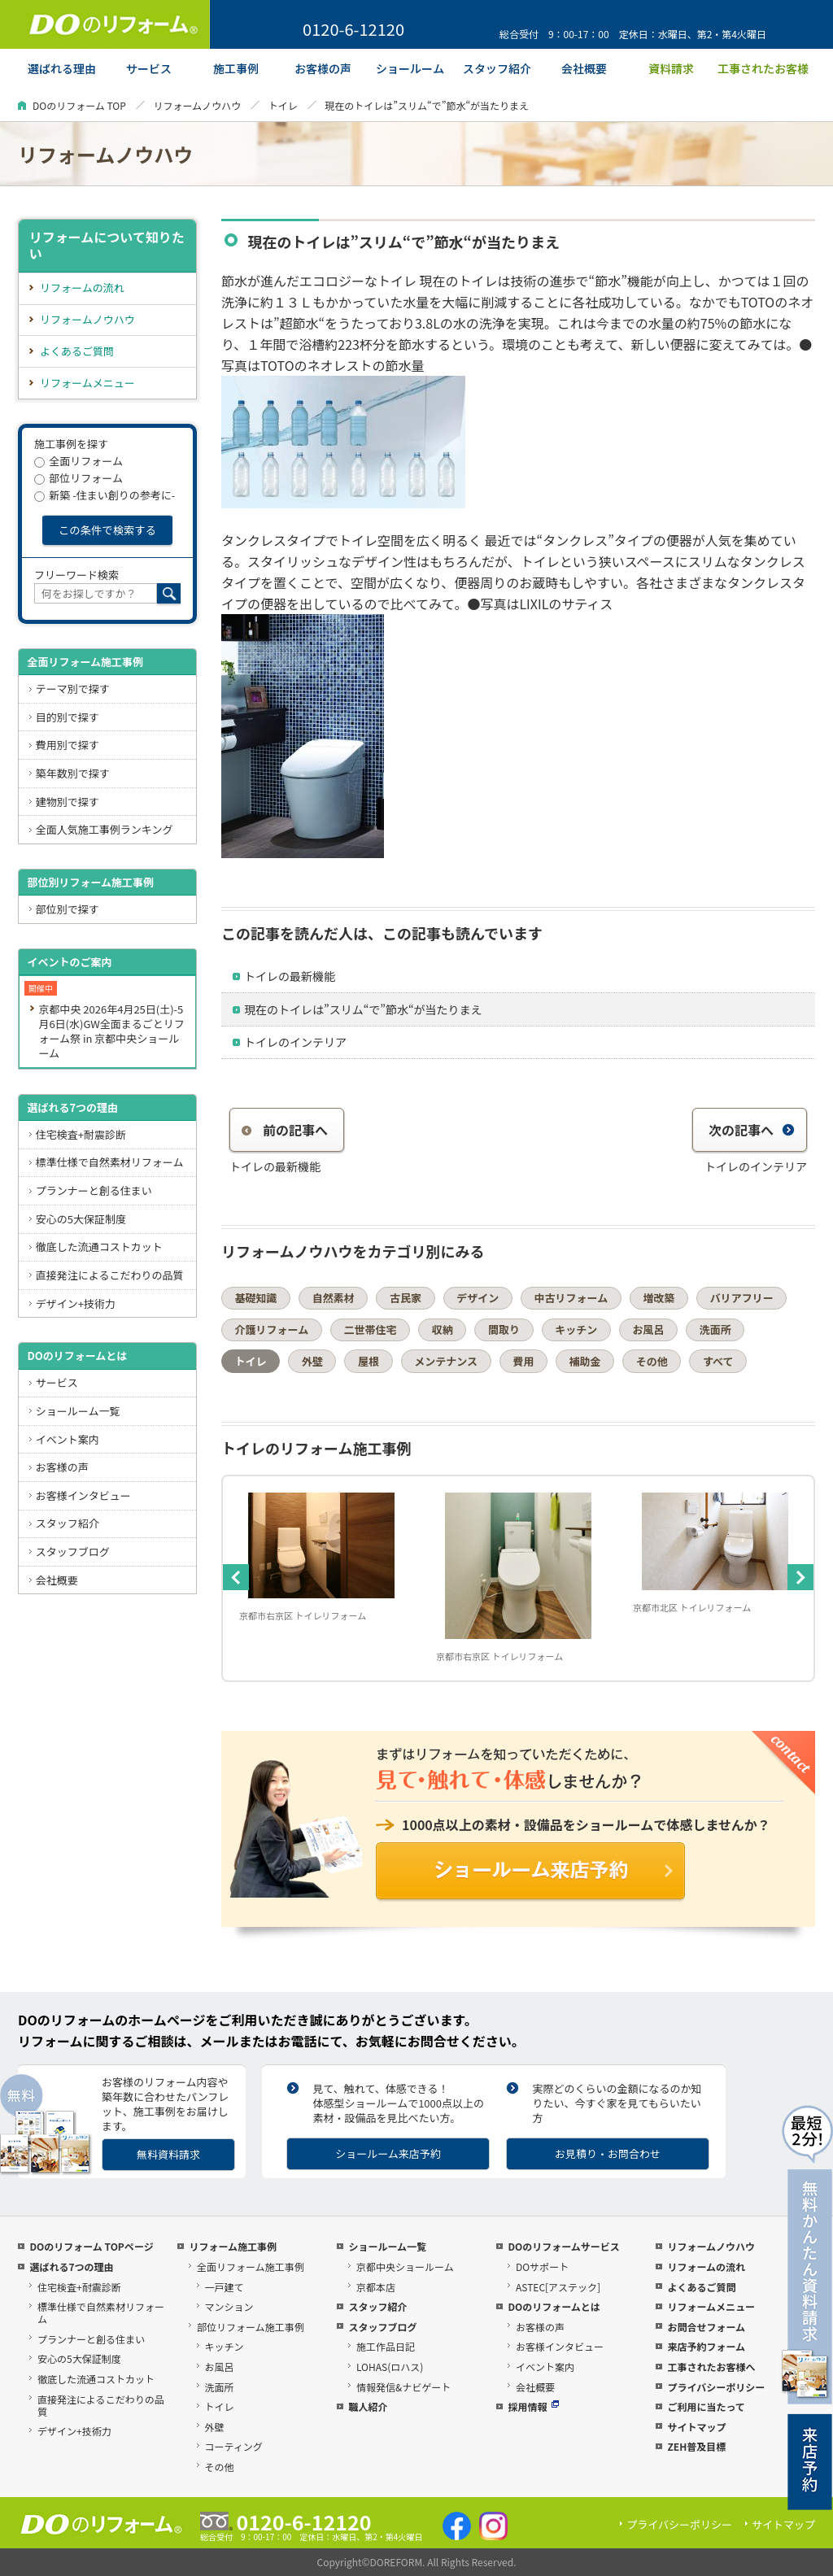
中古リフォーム (571, 1297)
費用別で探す (67, 744)
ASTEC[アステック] (558, 2287)
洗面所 (715, 1329)
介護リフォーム (272, 1329)
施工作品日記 (385, 2346)
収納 (442, 1329)
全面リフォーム (78, 461)
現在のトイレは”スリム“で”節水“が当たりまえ (363, 1009)
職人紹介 (367, 2406)
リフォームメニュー (87, 382)
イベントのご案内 (69, 962)
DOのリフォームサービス (563, 2246)
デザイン (477, 1297)
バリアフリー (742, 1297)
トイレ (283, 105)
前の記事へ (285, 1130)
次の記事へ (752, 1130)
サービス (57, 1382)
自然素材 (333, 1297)
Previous (236, 1577)
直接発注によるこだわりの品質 (110, 1275)
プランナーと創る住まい (94, 1190)
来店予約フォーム (706, 2346)
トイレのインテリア (295, 1042)
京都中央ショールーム (405, 2266)
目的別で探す (67, 717)
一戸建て (224, 2287)
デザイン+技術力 (76, 1303)
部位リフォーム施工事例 (250, 2327)
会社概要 (57, 1580)
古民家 (405, 1297)
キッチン (576, 1329)
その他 (652, 1361)
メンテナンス (446, 1361)
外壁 (312, 1361)
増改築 (658, 1297)
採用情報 (533, 2406)
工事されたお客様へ (711, 2366)
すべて (718, 1361)
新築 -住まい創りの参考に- (104, 495)
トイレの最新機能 (289, 976)
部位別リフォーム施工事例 (90, 882)
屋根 (368, 1361)
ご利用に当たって (705, 2406)
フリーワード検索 (76, 574)
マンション (229, 2306)
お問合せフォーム (706, 2327)
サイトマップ (696, 2427)
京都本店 (375, 2287)
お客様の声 (62, 1467)
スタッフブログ (73, 1551)
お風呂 (648, 1329)
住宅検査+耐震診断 (81, 1134)
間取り (504, 1329)
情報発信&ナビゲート (403, 2387)
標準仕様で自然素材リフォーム (110, 1162)
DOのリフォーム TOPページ (91, 2246)
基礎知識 (256, 1297)
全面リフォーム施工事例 (85, 661)
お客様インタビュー (83, 1495)
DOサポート (542, 2266)
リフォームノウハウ (197, 105)
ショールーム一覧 (78, 1411)
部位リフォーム (78, 478)
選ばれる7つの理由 (72, 1107)
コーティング (234, 2446)
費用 (523, 1361)
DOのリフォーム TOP (79, 105)
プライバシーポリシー (716, 2387)
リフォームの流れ (82, 287)
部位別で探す (67, 909)
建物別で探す (67, 801)
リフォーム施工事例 (233, 2246)
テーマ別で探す (73, 688)
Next (800, 1577)
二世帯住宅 (369, 1329)
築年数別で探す (73, 773)
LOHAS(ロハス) (389, 2366)
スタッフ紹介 (67, 1523)
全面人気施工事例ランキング (104, 829)
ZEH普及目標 (696, 2446)
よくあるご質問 (77, 351)
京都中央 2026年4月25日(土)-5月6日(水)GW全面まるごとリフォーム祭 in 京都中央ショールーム (111, 1031)
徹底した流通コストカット (99, 1246)
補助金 (585, 1361)
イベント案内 (67, 1439)
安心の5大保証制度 (81, 1219)
